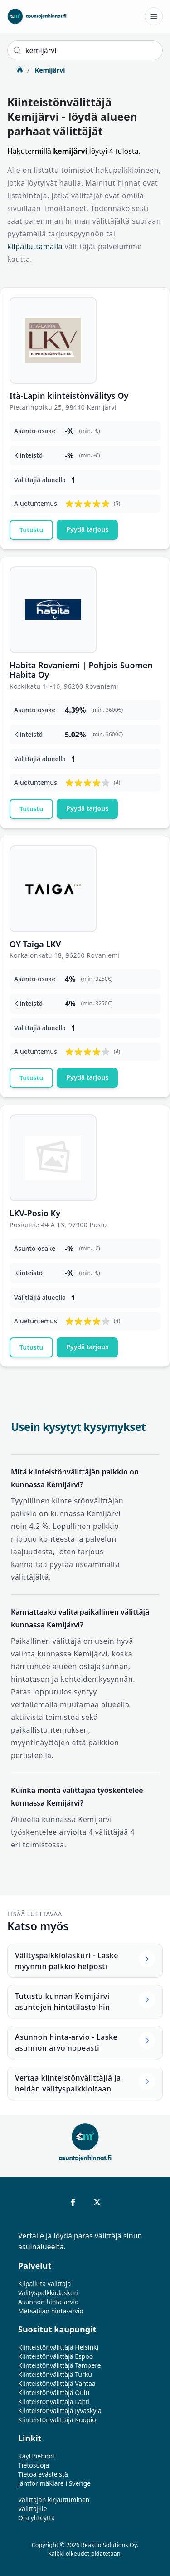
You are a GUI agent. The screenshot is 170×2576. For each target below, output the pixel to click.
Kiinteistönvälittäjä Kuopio (57, 2419)
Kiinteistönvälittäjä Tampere (59, 2365)
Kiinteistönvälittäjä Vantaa (57, 2383)
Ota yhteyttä (36, 2517)
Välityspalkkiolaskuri (48, 2292)
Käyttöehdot (36, 2456)
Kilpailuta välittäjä (44, 2283)
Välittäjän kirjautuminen (54, 2499)
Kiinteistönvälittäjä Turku (55, 2374)
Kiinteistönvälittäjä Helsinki (58, 2347)
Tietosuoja (33, 2465)
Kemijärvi (49, 70)
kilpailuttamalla (35, 246)
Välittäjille (32, 2508)
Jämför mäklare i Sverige (54, 2483)
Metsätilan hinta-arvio (50, 2311)
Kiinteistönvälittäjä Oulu (53, 2392)
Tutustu (31, 529)
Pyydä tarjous (87, 529)
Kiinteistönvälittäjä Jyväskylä (60, 2410)
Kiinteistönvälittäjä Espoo (55, 2356)
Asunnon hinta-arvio (48, 2301)
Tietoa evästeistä (43, 2474)
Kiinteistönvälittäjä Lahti (54, 2401)
